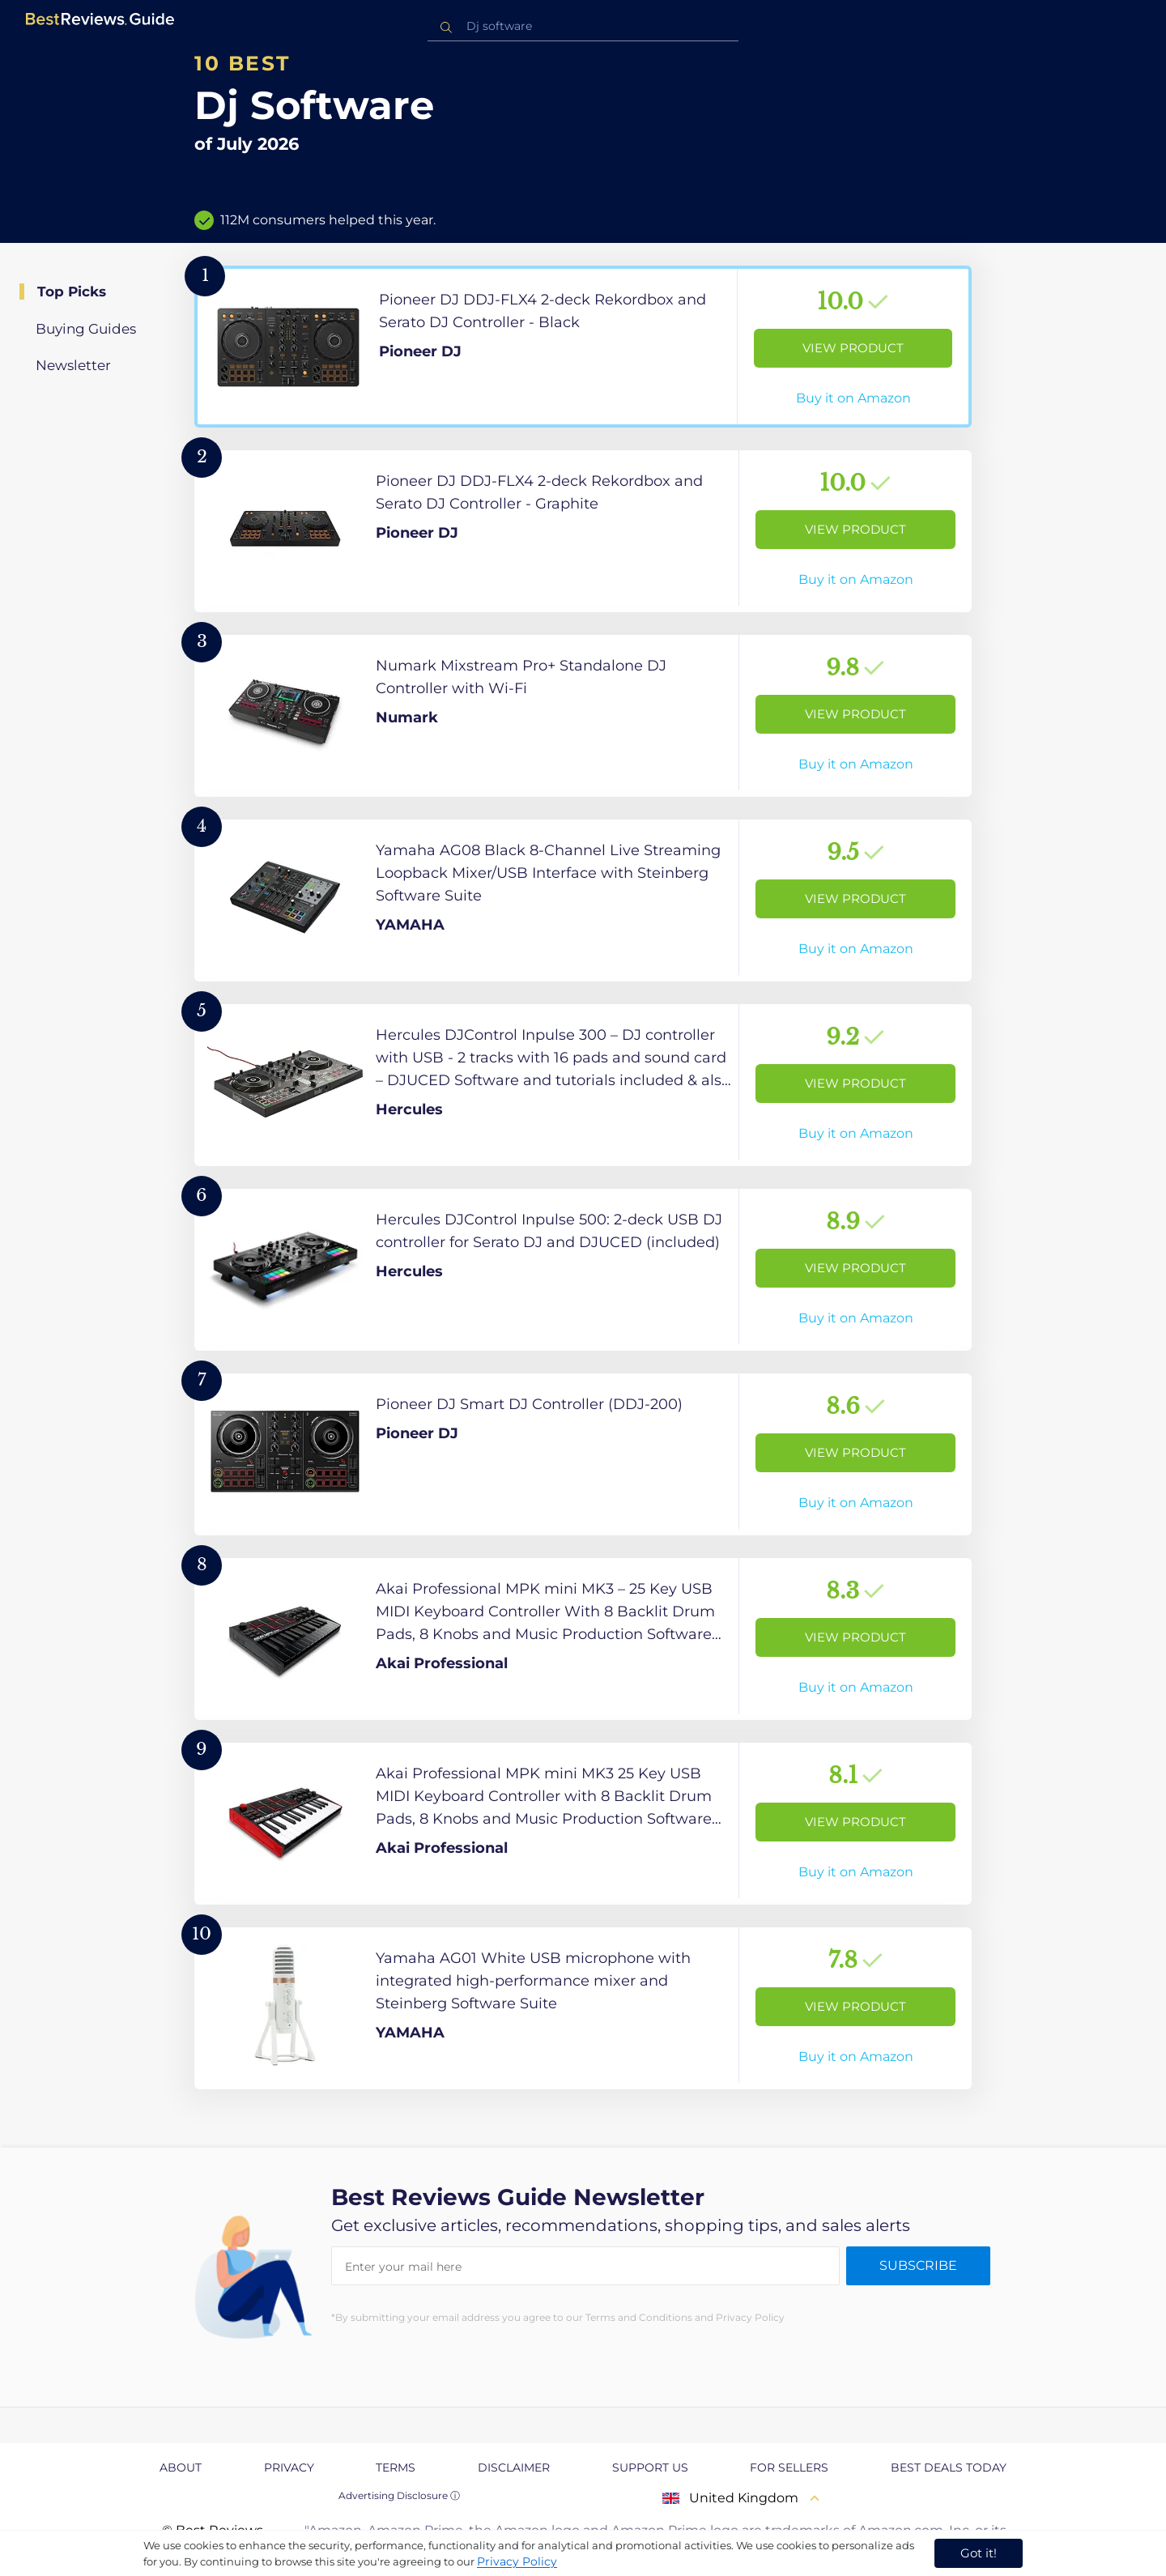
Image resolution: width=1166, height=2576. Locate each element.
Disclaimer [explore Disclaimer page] (514, 2467)
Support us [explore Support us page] (650, 2467)
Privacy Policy (517, 2561)
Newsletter (73, 365)
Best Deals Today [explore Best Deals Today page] (948, 2467)
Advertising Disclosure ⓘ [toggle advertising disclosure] (399, 2495)
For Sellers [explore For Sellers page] (789, 2467)
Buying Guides (86, 329)
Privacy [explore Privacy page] (289, 2467)
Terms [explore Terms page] (395, 2467)
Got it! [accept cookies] (978, 2553)
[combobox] (583, 26)
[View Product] (583, 347)
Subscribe (918, 2265)
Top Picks (71, 291)
